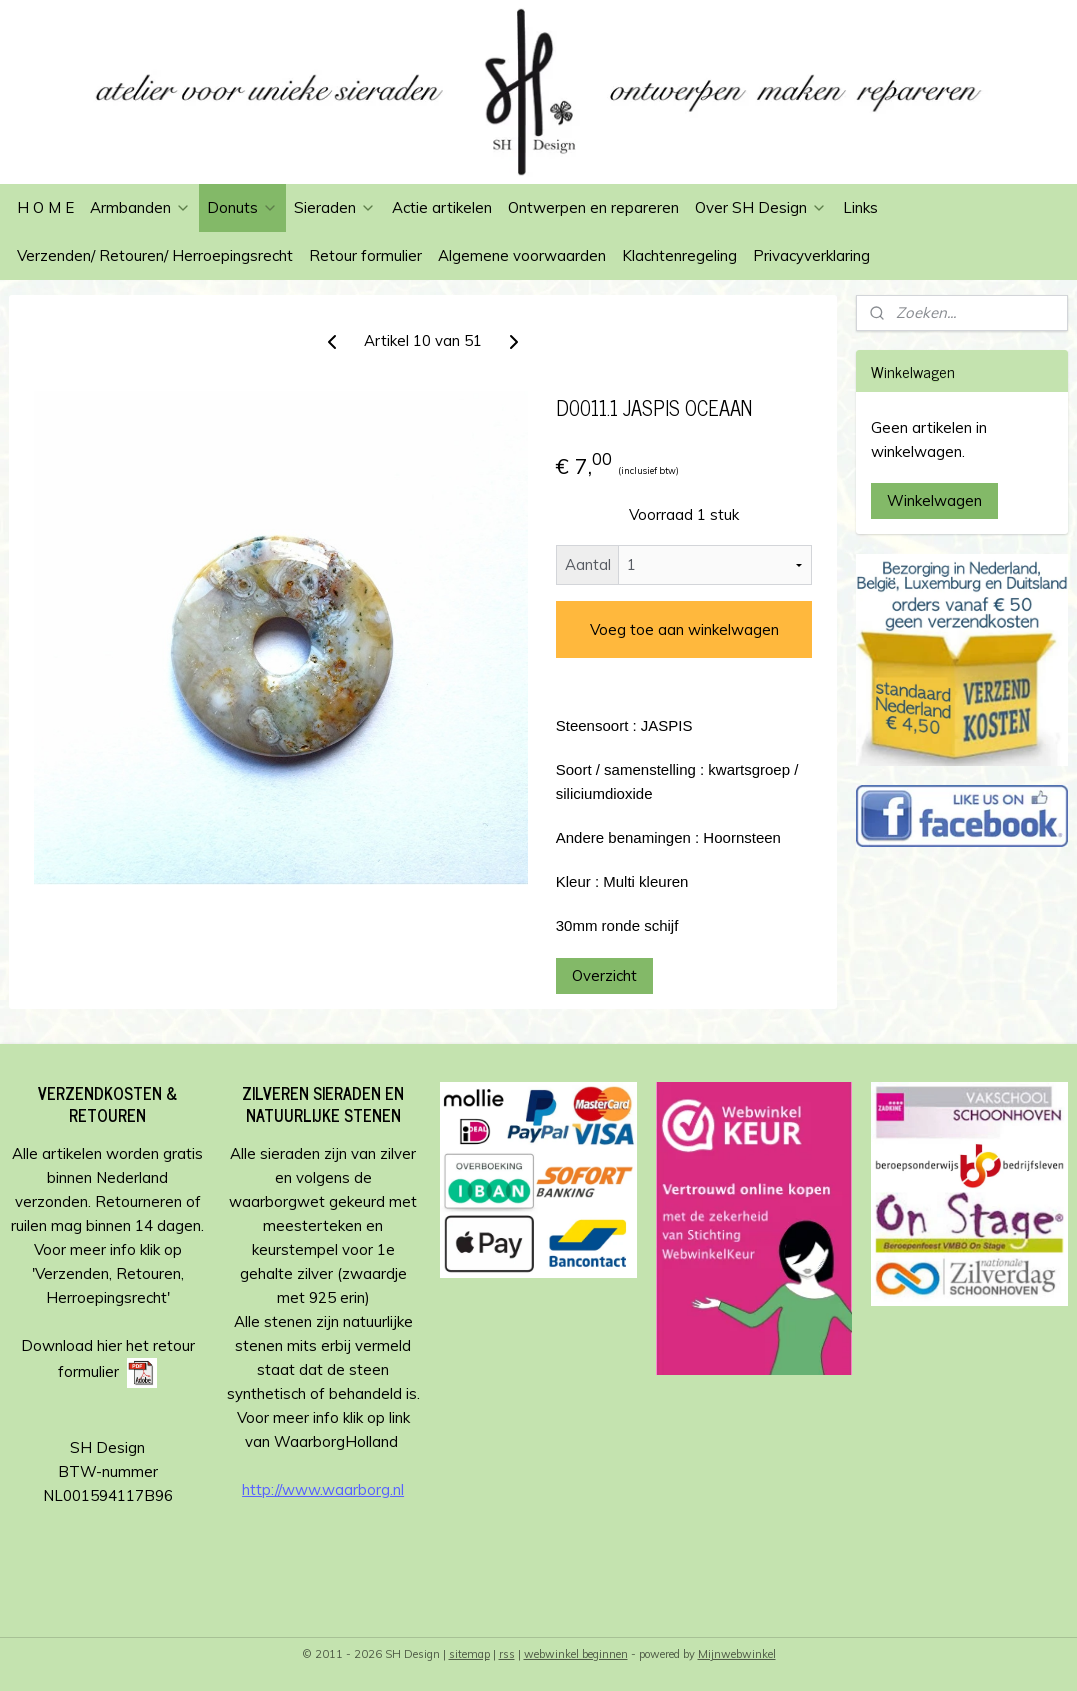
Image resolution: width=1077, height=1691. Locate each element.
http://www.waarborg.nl (323, 1489)
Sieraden (335, 207)
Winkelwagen (934, 500)
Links (860, 207)
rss (507, 1654)
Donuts (242, 207)
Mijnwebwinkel (737, 1654)
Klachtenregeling (679, 255)
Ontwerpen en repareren (593, 207)
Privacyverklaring (811, 255)
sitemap (469, 1654)
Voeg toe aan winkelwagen (684, 629)
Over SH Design (761, 207)
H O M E (45, 207)
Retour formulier (365, 255)
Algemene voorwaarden (522, 255)
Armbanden (140, 207)
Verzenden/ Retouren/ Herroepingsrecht (155, 255)
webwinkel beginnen (576, 1654)
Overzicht (604, 975)
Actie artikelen (442, 207)
